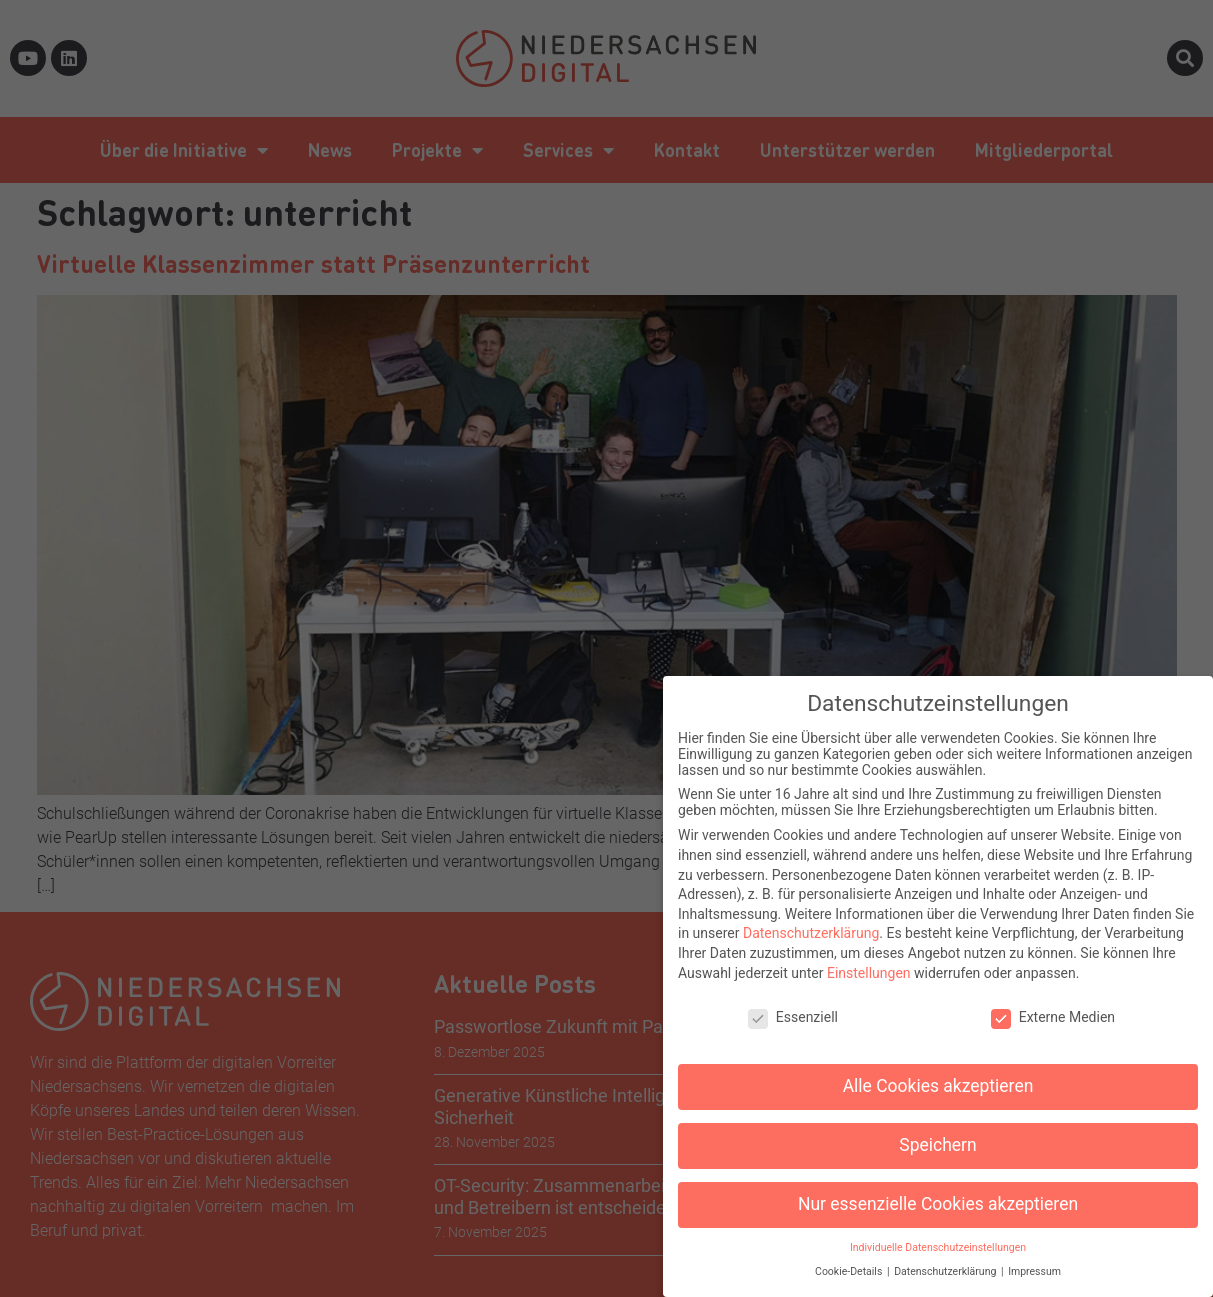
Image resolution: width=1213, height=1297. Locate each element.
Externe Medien (1053, 1007)
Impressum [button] (1034, 1261)
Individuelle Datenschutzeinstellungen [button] (938, 1237)
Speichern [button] (937, 1135)
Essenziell (793, 1007)
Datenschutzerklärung (811, 923)
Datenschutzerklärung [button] (946, 1261)
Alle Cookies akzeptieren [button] (938, 1076)
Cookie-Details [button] (850, 1261)
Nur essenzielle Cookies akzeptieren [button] (938, 1194)
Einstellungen (869, 962)
